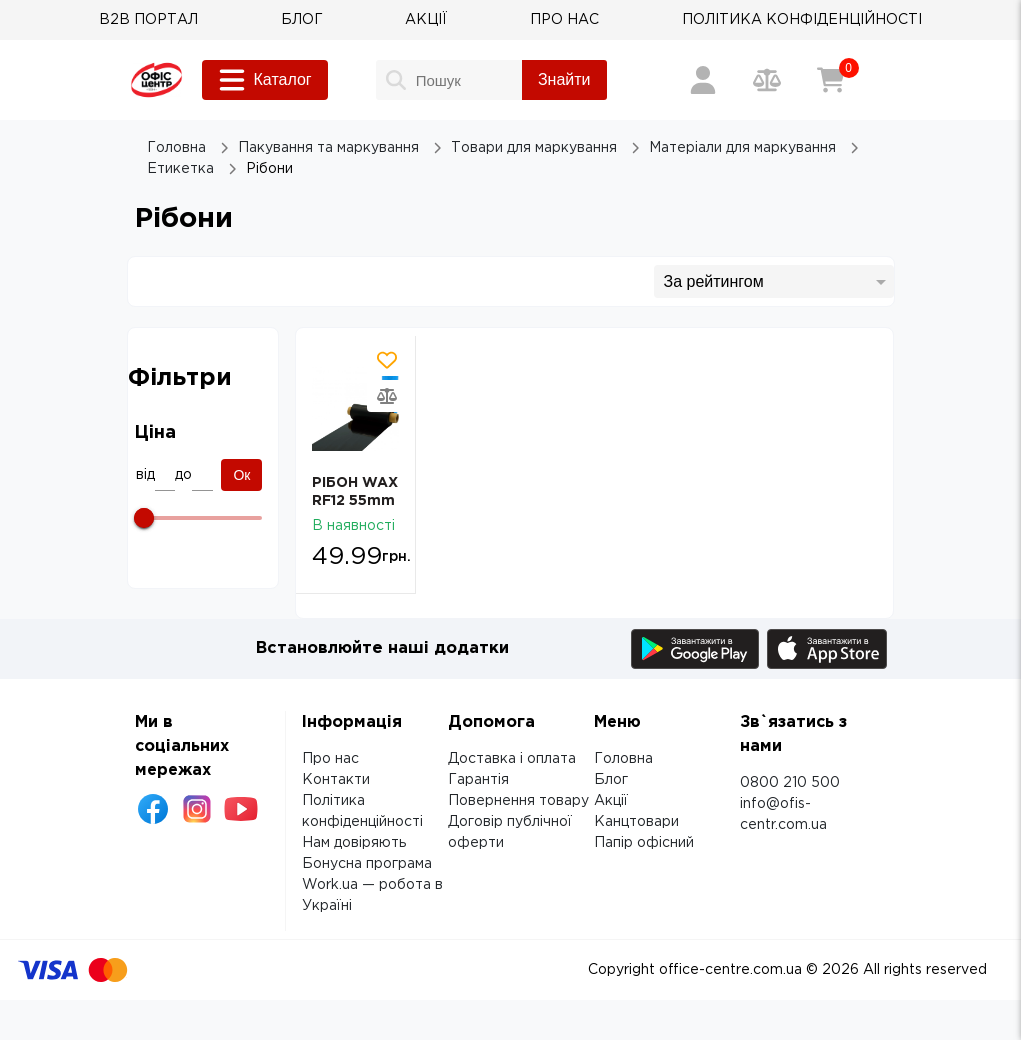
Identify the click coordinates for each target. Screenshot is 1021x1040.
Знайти (564, 79)
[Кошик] (831, 80)
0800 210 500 (790, 783)
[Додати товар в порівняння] (387, 396)
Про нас (330, 759)
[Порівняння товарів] (767, 80)
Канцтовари (636, 822)
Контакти (336, 780)
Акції (611, 801)
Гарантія (478, 780)
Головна (623, 759)
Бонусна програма (367, 864)
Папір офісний (644, 843)
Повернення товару (518, 801)
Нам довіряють (354, 843)
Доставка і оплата (512, 759)
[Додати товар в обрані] (387, 360)
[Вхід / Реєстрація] (703, 80)
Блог (611, 780)
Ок (241, 475)
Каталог (265, 80)
